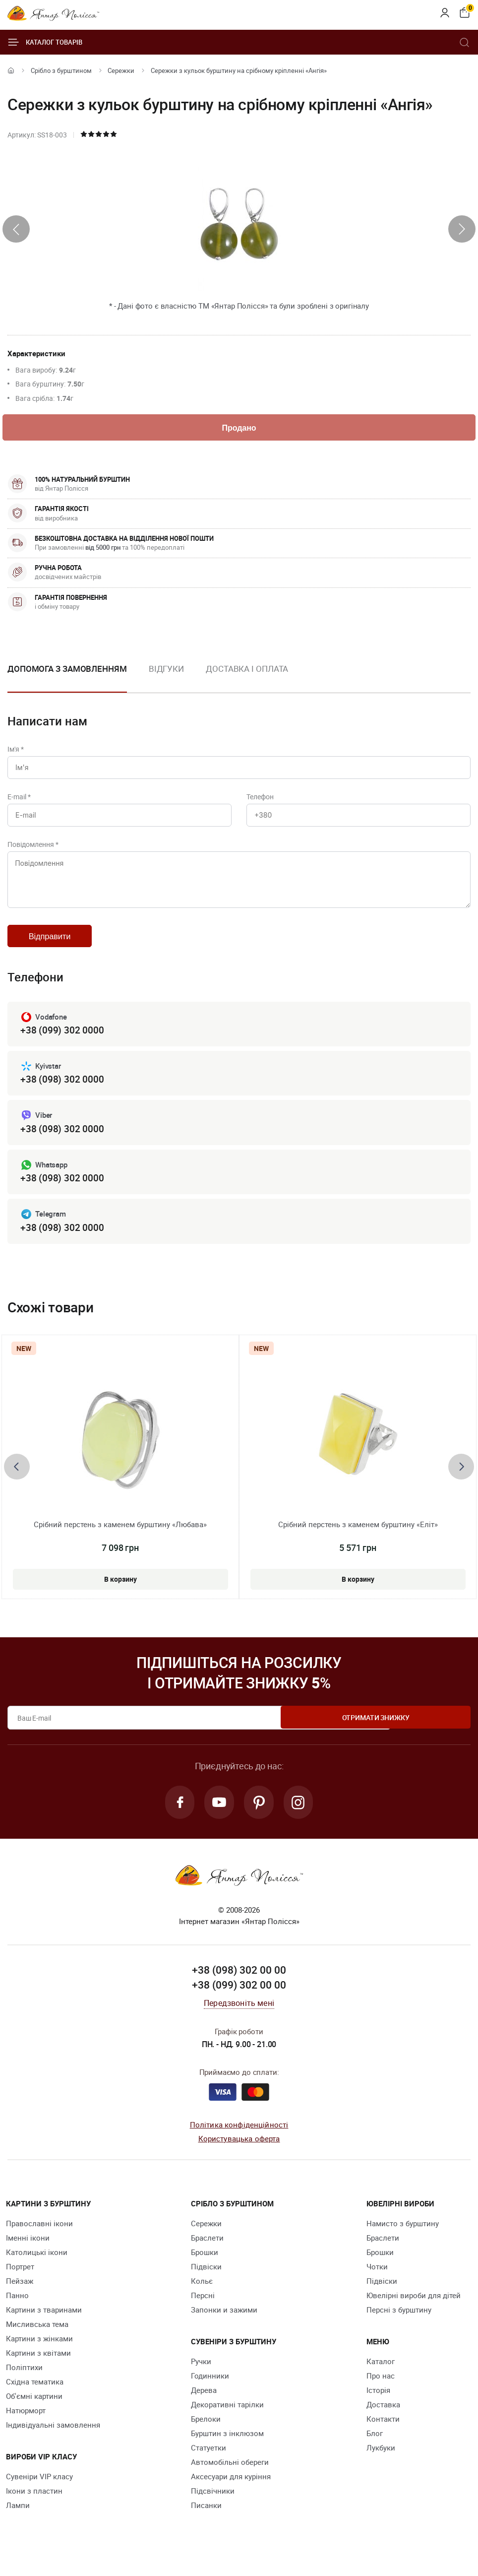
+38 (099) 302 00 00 (239, 2002)
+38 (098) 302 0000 (62, 1093)
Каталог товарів (44, 42)
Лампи (18, 2522)
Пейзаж (19, 2298)
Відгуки (166, 670)
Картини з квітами (38, 2370)
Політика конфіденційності (239, 2142)
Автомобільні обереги (230, 2479)
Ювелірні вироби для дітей (413, 2313)
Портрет (20, 2284)
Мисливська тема (37, 2341)
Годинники (210, 2393)
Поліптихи (24, 2384)
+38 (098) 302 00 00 (239, 1988)
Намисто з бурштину (402, 2241)
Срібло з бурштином (61, 70)
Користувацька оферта (239, 2156)
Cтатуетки (208, 2465)
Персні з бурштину (398, 2327)
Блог (374, 2450)
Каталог (380, 2378)
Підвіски (206, 2284)
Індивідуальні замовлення (53, 2442)
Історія (378, 2407)
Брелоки (206, 2436)
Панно (17, 2313)
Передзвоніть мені (239, 2020)
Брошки (204, 2269)
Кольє (202, 2298)
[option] (166, 678)
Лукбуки (380, 2465)
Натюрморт (26, 2428)
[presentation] (16, 229)
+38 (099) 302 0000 (62, 1043)
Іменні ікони (28, 2255)
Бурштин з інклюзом (227, 2450)
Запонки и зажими (224, 2327)
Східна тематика (34, 2399)
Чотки (377, 2284)
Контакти (383, 2436)
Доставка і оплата (247, 670)
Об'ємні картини (34, 2413)
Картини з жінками (39, 2356)
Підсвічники (213, 2508)
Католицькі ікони (36, 2269)
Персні (203, 2313)
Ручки (201, 2378)
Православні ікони (39, 2241)
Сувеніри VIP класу (39, 2494)
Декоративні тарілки (227, 2422)
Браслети (207, 2255)
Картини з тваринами (44, 2327)
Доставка (383, 2422)
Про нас (380, 2393)
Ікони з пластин (34, 2508)
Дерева (204, 2407)
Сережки (121, 70)
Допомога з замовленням (67, 670)
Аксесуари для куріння (231, 2494)
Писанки (206, 2522)
